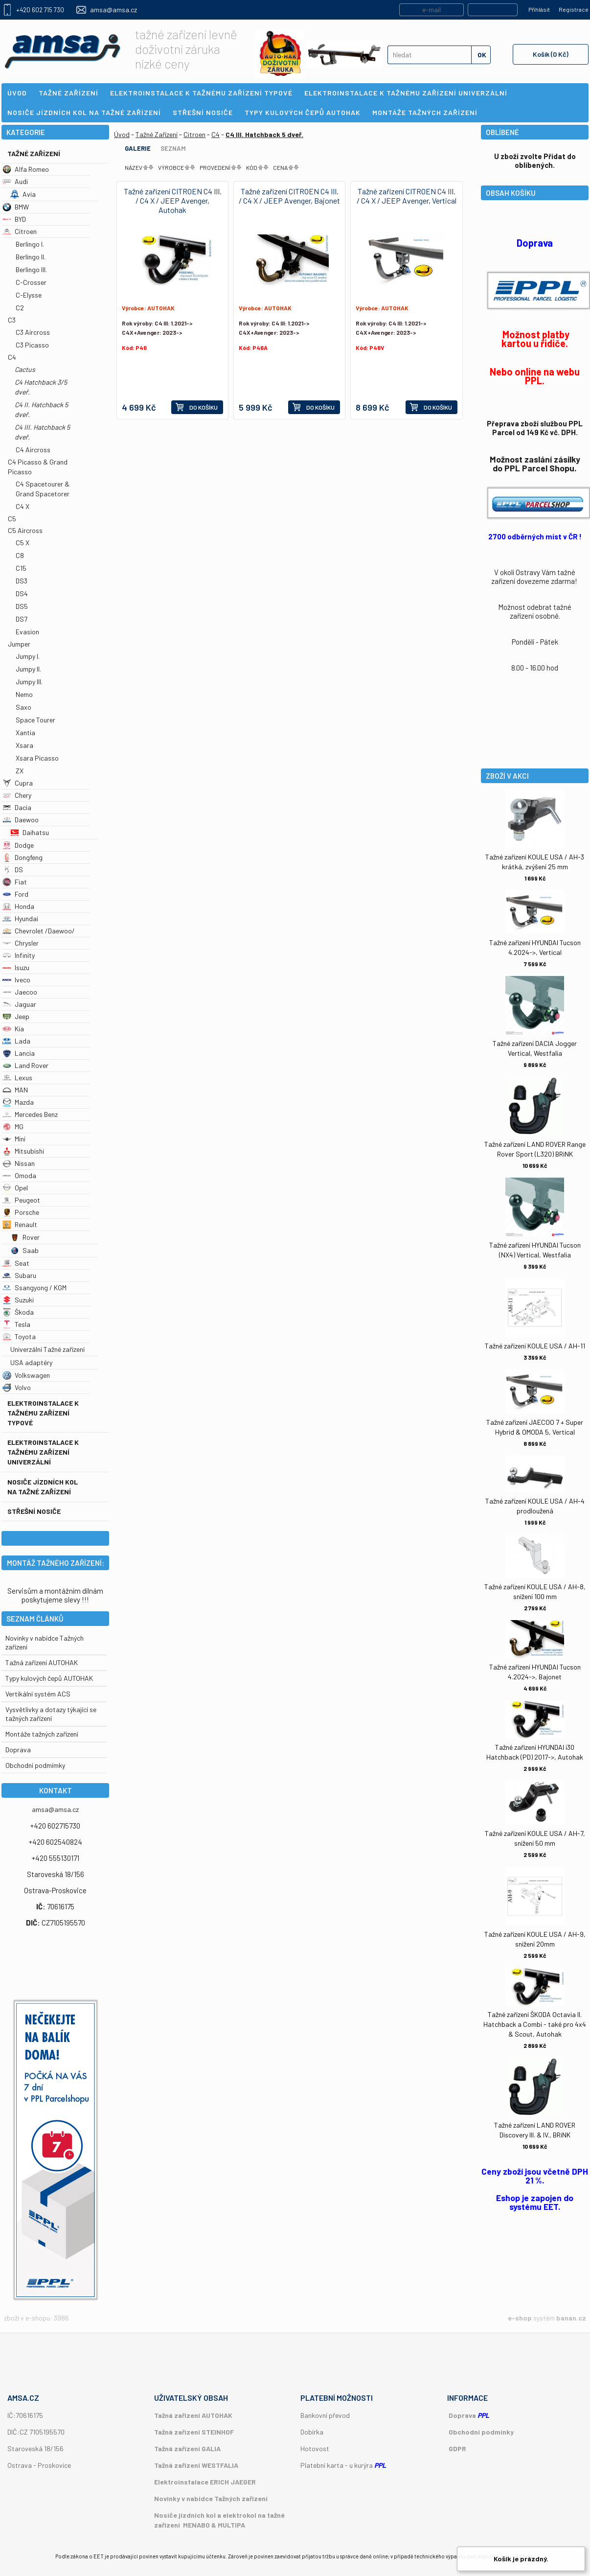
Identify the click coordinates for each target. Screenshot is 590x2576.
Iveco (16, 979)
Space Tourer (35, 720)
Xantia (25, 732)
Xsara (24, 745)
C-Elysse (29, 295)
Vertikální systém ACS (37, 1694)
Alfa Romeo (25, 169)
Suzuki (18, 1300)
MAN (15, 1090)
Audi (15, 181)
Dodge (18, 845)
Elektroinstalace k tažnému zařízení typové (43, 1413)
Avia (23, 194)
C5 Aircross (25, 530)
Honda (18, 906)
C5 (12, 518)
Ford (15, 894)
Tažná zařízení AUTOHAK (41, 1662)
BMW (15, 207)
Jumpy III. (29, 681)
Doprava (18, 1749)
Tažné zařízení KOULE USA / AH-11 (535, 1346)
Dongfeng (22, 857)
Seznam (173, 148)
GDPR (457, 2448)
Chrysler (20, 943)
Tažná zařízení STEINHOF (194, 2432)
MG (12, 1126)
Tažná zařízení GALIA (187, 2448)
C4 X (22, 506)
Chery (16, 795)
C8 (20, 555)
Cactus (25, 369)
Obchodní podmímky (35, 1765)
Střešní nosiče (34, 1511)
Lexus (17, 1077)
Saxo (23, 707)
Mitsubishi (23, 1151)
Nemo (24, 694)
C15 (21, 568)
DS (12, 869)
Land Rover (25, 1065)
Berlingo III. (31, 269)
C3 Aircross (33, 332)
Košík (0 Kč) (550, 54)
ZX (19, 770)
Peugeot (21, 1200)
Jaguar (19, 1004)
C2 (20, 307)
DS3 (21, 581)
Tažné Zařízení (33, 153)
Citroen (19, 231)
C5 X (22, 542)
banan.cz (571, 2318)
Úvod (122, 134)
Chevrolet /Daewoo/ (38, 931)
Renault (19, 1224)
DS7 (21, 619)
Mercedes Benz (30, 1114)
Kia (13, 1028)
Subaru (19, 1275)
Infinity (18, 955)
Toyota (19, 1336)
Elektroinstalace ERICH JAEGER (205, 2482)
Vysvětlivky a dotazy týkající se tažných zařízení (50, 1713)
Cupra (17, 783)
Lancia (18, 1053)
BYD (14, 219)
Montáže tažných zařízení (41, 1734)
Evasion (27, 631)
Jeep (15, 1016)
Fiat (14, 882)
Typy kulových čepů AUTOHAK (49, 1678)
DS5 (22, 606)
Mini (13, 1139)
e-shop (520, 2318)
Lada (16, 1041)
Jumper (19, 644)
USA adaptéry (31, 1362)
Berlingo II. (30, 257)
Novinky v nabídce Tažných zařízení (211, 2498)
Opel (15, 1188)
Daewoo (20, 819)
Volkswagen (26, 1375)
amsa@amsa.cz (113, 9)
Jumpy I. (28, 656)
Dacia (16, 807)
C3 (12, 320)
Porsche (20, 1212)
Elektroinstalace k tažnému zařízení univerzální (43, 1452)
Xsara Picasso (37, 758)
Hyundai (20, 918)
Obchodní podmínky (481, 2432)
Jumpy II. (28, 669)
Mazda (18, 1102)
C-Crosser (31, 282)
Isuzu (15, 967)
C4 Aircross (33, 449)
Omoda (19, 1175)
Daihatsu (29, 832)
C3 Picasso (32, 345)
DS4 (22, 593)
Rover (25, 1237)
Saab (24, 1250)
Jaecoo (19, 992)
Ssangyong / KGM (34, 1287)
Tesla (16, 1324)
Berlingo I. (30, 244)
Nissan (18, 1163)
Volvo (16, 1387)
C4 (12, 357)
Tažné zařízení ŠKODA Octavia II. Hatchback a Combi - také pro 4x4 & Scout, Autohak (534, 2024)
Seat (15, 1263)
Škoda (18, 1312)
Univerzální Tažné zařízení (47, 1349)
